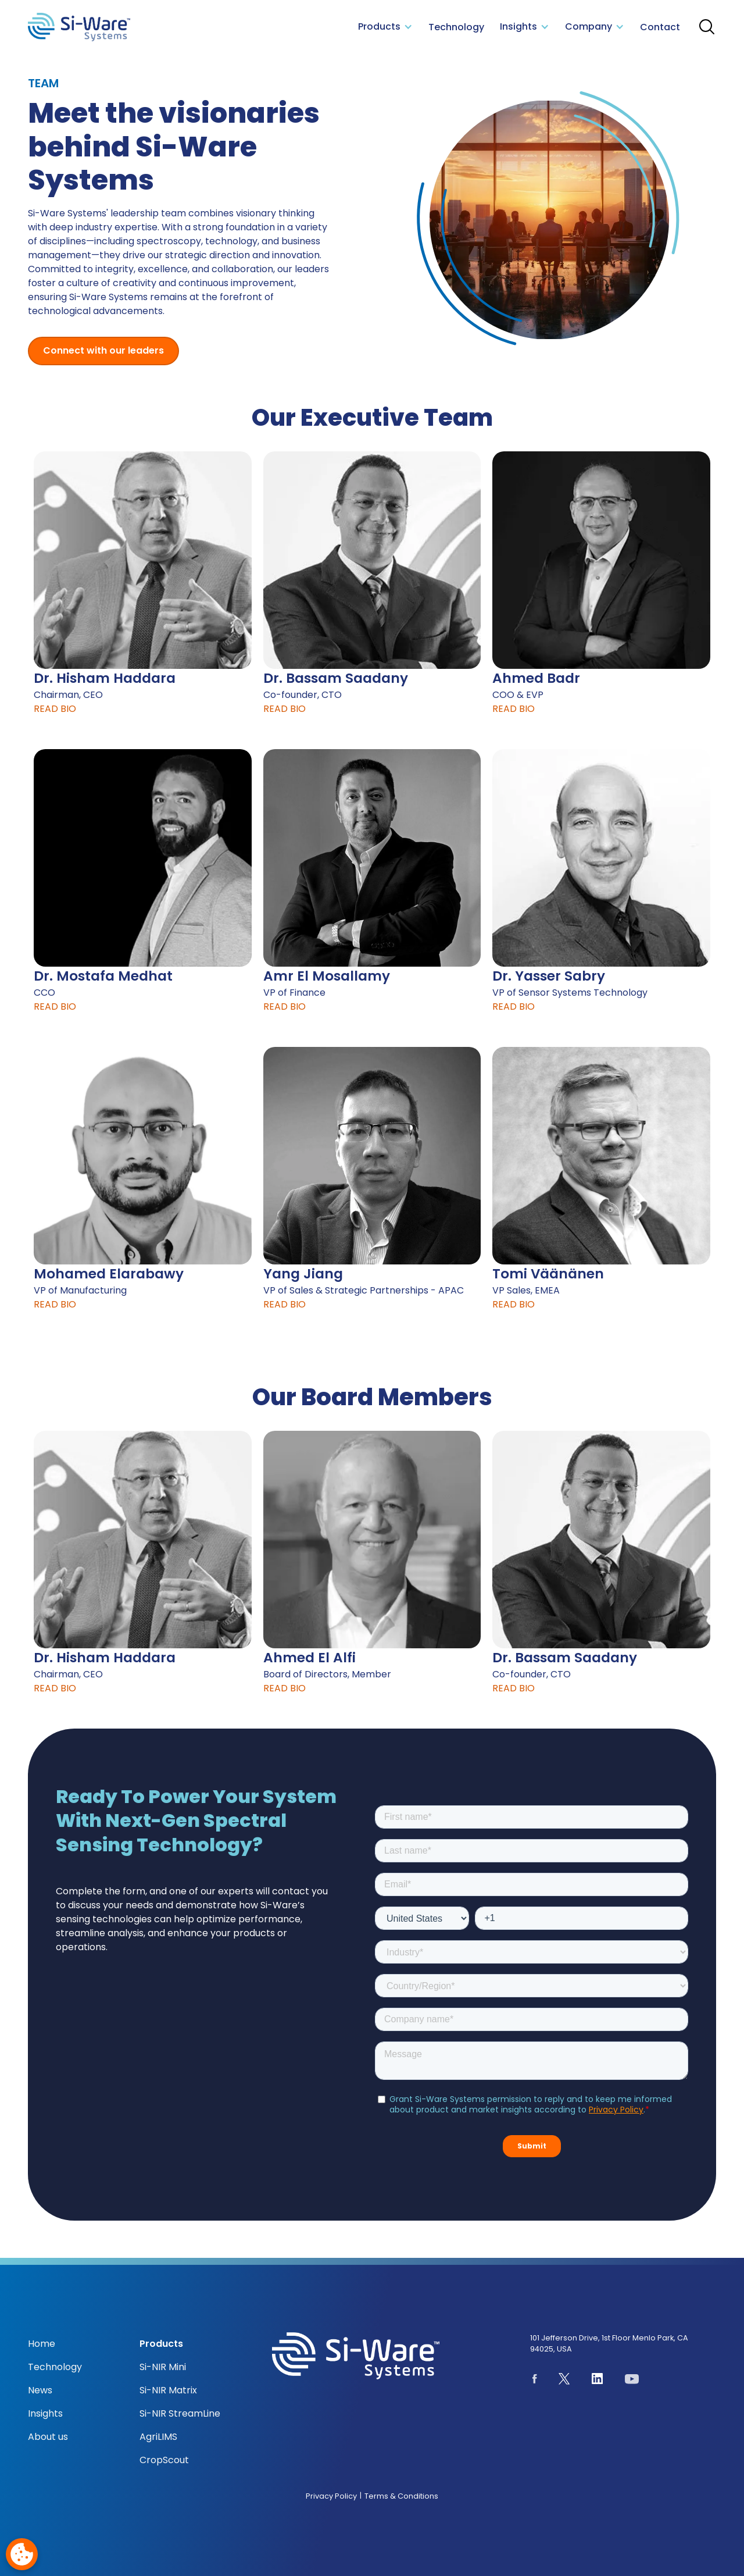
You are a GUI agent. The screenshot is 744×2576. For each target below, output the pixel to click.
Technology (456, 27)
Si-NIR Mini (163, 2367)
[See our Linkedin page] (597, 2380)
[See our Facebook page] (534, 2381)
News (40, 2390)
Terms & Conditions (401, 2496)
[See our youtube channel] (632, 2381)
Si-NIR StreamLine (180, 2413)
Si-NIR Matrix (168, 2390)
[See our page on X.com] (564, 2381)
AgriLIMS (158, 2436)
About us (48, 2436)
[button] (385, 27)
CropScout (164, 2460)
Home (41, 2343)
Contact (660, 27)
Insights (45, 2413)
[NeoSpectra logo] (79, 27)
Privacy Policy (331, 2496)
